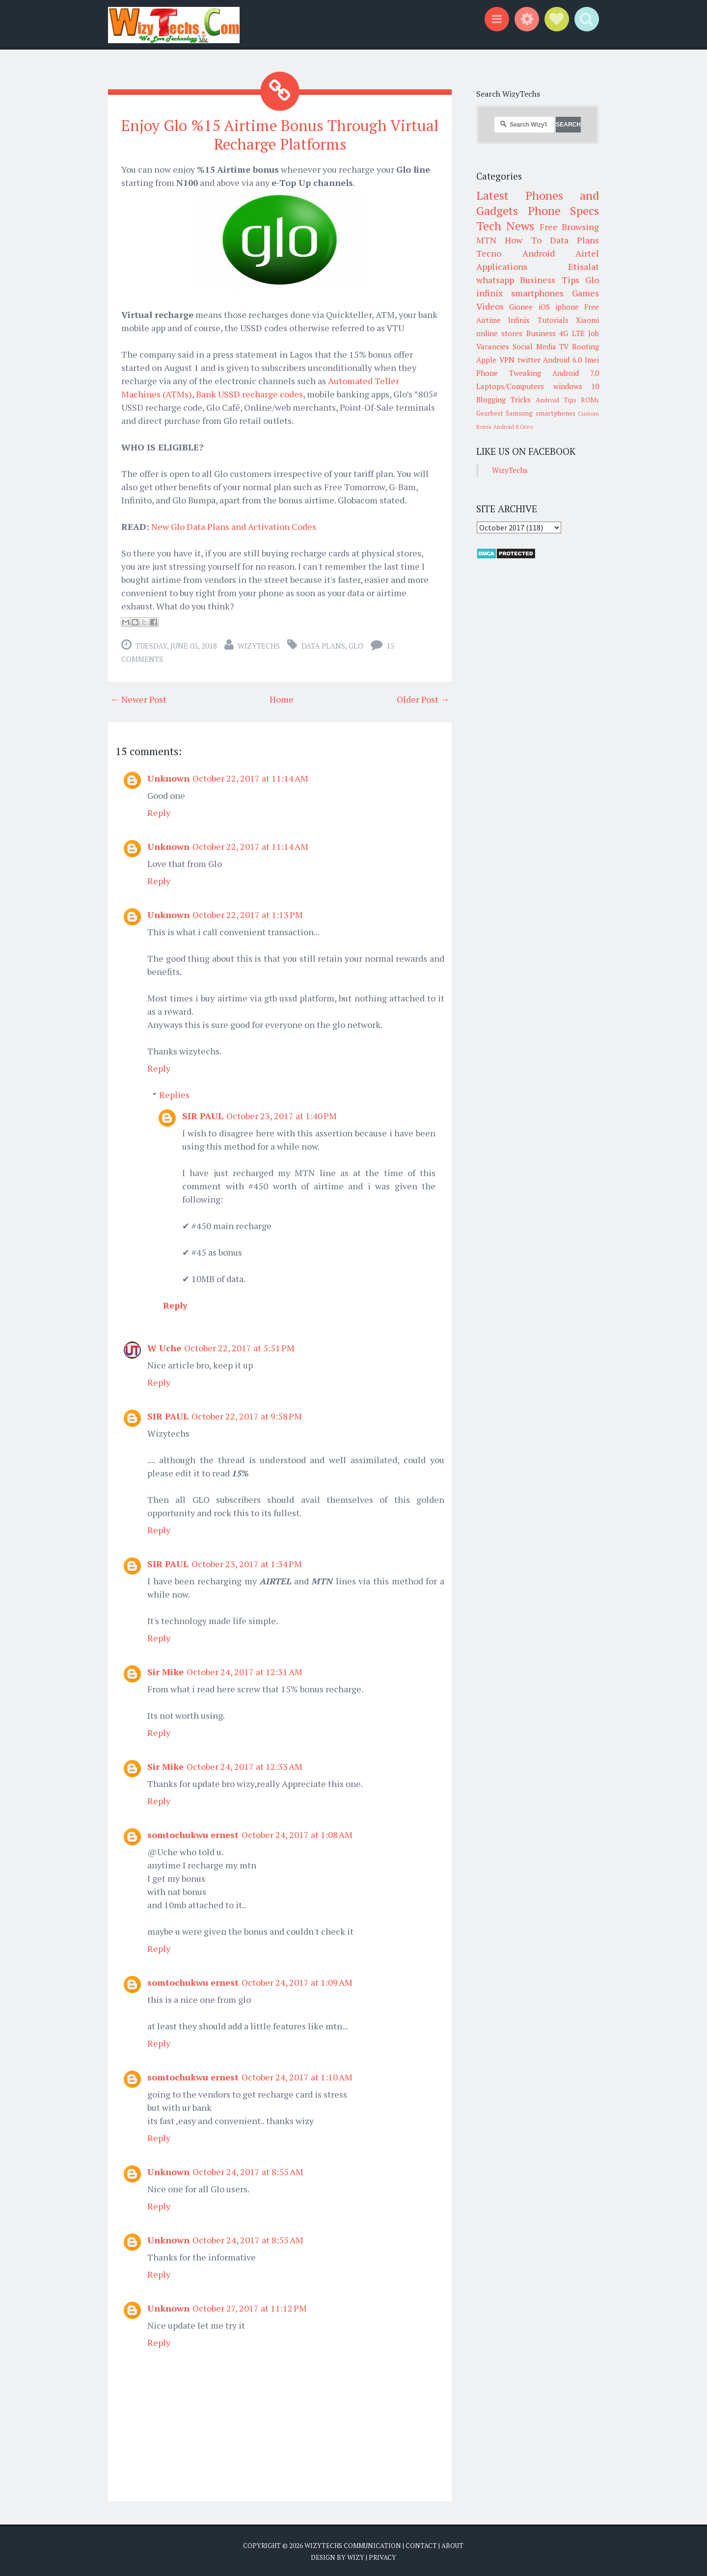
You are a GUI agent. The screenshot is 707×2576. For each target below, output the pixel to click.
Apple (486, 360)
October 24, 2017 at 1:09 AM (297, 1982)
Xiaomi (587, 320)
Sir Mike (165, 1671)
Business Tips (549, 280)
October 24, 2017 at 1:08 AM (297, 1834)
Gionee (521, 307)
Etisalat (583, 266)
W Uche (164, 1347)
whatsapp (495, 280)
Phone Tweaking (508, 373)
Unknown (168, 778)
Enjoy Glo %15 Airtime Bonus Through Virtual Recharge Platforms (280, 134)
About (452, 2545)
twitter (529, 360)
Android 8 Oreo (513, 426)
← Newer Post (138, 699)
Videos (490, 306)
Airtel (587, 253)
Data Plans (323, 645)
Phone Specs (563, 210)
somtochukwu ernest (193, 1834)
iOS (544, 307)
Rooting (585, 346)
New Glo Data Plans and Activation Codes (233, 526)
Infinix (519, 320)
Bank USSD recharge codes (249, 393)
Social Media (534, 346)
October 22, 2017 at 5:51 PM (239, 1347)
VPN (507, 360)
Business (541, 333)
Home (282, 699)
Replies (174, 1094)
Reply (158, 812)
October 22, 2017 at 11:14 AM (250, 778)
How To (523, 240)
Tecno (488, 253)
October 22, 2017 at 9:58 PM (246, 1415)
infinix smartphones (520, 293)
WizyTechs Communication (352, 2545)
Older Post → (423, 699)
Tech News (505, 226)
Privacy (382, 2556)
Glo (356, 645)
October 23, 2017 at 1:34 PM (246, 1563)
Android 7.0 (575, 373)
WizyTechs (259, 645)
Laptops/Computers (510, 386)
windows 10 (576, 386)
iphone (567, 307)
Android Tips (556, 399)
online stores (499, 333)
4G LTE (571, 333)
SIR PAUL (202, 1115)
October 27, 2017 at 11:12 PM (249, 2307)
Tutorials (553, 320)
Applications (501, 266)
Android (538, 253)
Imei (592, 360)
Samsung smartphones (540, 413)
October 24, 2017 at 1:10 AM (297, 2076)
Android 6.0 (562, 360)
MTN (486, 240)
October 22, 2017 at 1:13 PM (247, 914)
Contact (421, 2545)
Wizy (355, 2556)
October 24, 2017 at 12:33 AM (244, 1766)
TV (564, 346)
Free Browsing (569, 227)
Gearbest (489, 413)
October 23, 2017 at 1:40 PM (281, 1115)
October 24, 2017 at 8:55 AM (247, 2171)
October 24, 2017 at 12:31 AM (244, 1671)
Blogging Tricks (503, 399)
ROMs (590, 399)
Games (585, 293)
